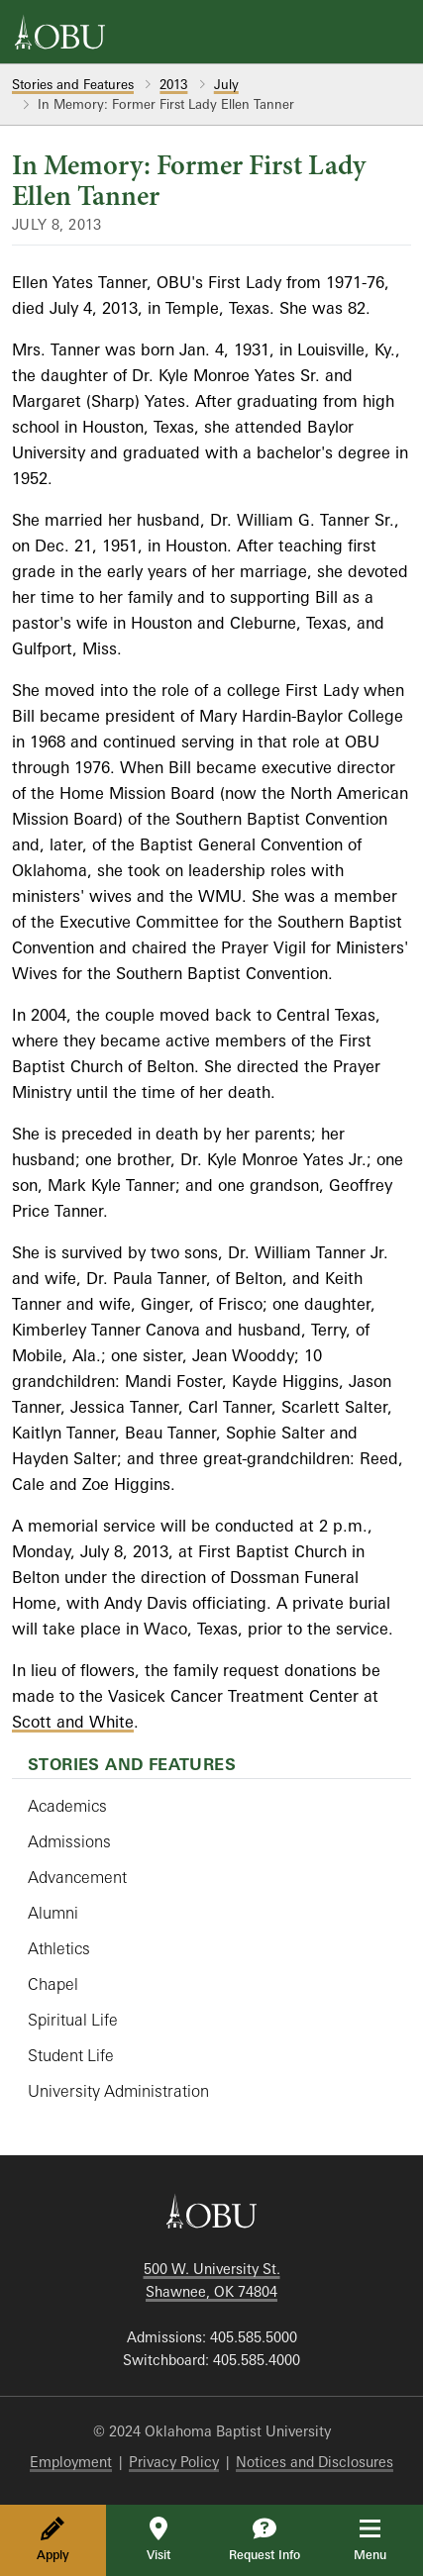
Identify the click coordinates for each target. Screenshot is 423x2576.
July (226, 84)
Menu (384, 2539)
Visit (158, 2539)
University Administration (118, 2091)
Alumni (53, 1913)
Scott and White (73, 1722)
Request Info (264, 2539)
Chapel (53, 1984)
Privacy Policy (174, 2461)
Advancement (77, 1877)
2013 (173, 84)
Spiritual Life (73, 2020)
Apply (53, 2539)
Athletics (59, 1948)
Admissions (69, 1841)
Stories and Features (73, 84)
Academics (67, 1806)
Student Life (71, 2055)
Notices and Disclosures (314, 2461)
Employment (71, 2461)
